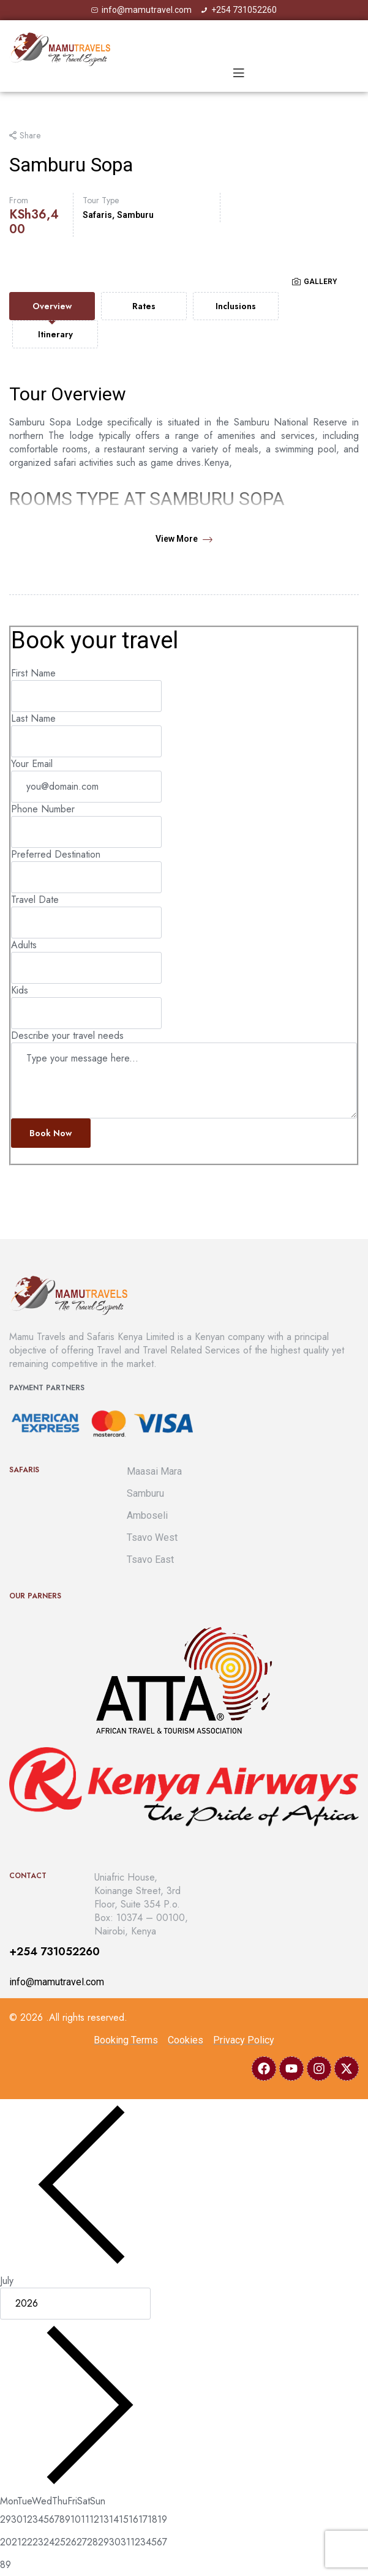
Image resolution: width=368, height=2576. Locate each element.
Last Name (33, 718)
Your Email (32, 764)
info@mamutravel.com (56, 1982)
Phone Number (43, 809)
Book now (50, 1133)
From (18, 200)
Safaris (97, 215)
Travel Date (35, 900)
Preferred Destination (55, 854)
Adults (24, 945)
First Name (33, 673)
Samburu (135, 215)
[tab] (52, 306)
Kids (19, 990)
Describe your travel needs (67, 1035)
